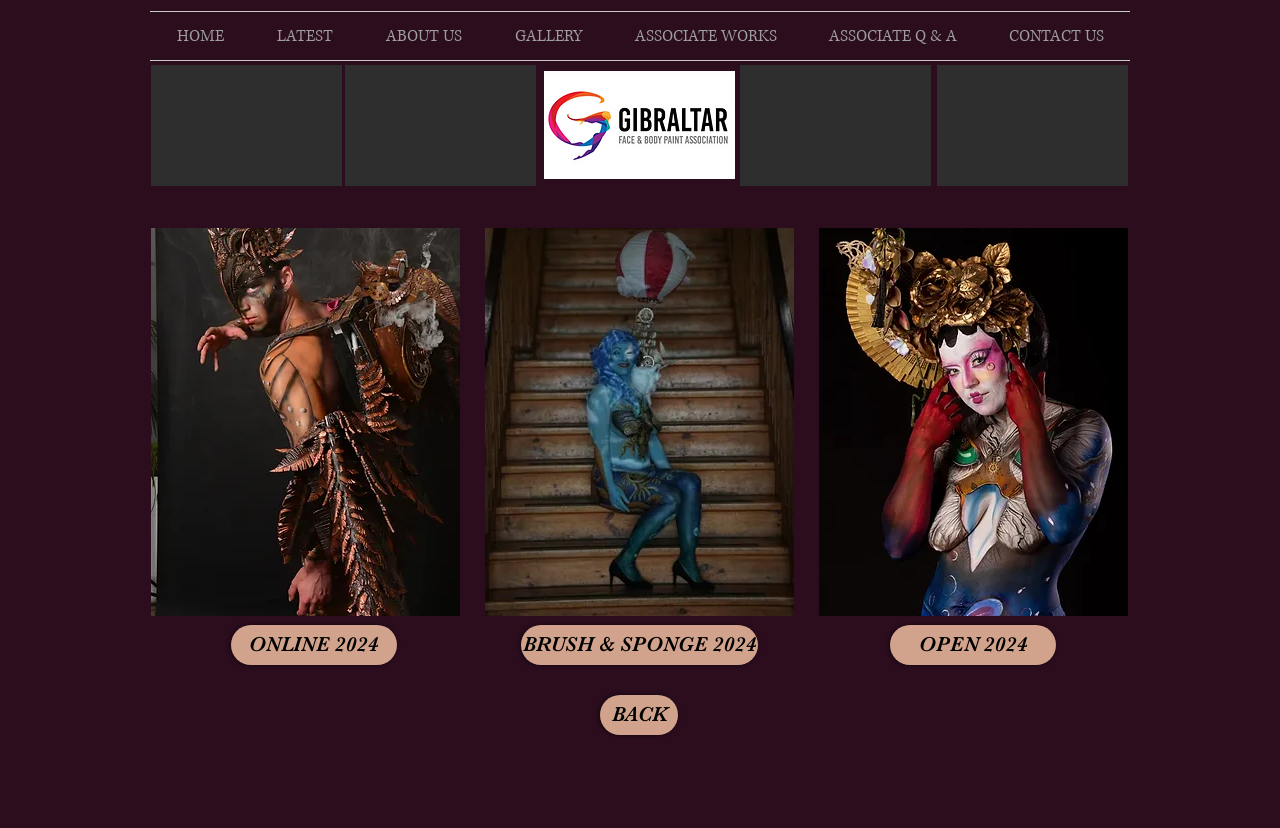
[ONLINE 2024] (314, 645)
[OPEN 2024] (973, 645)
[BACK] (639, 715)
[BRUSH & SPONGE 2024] (639, 645)
